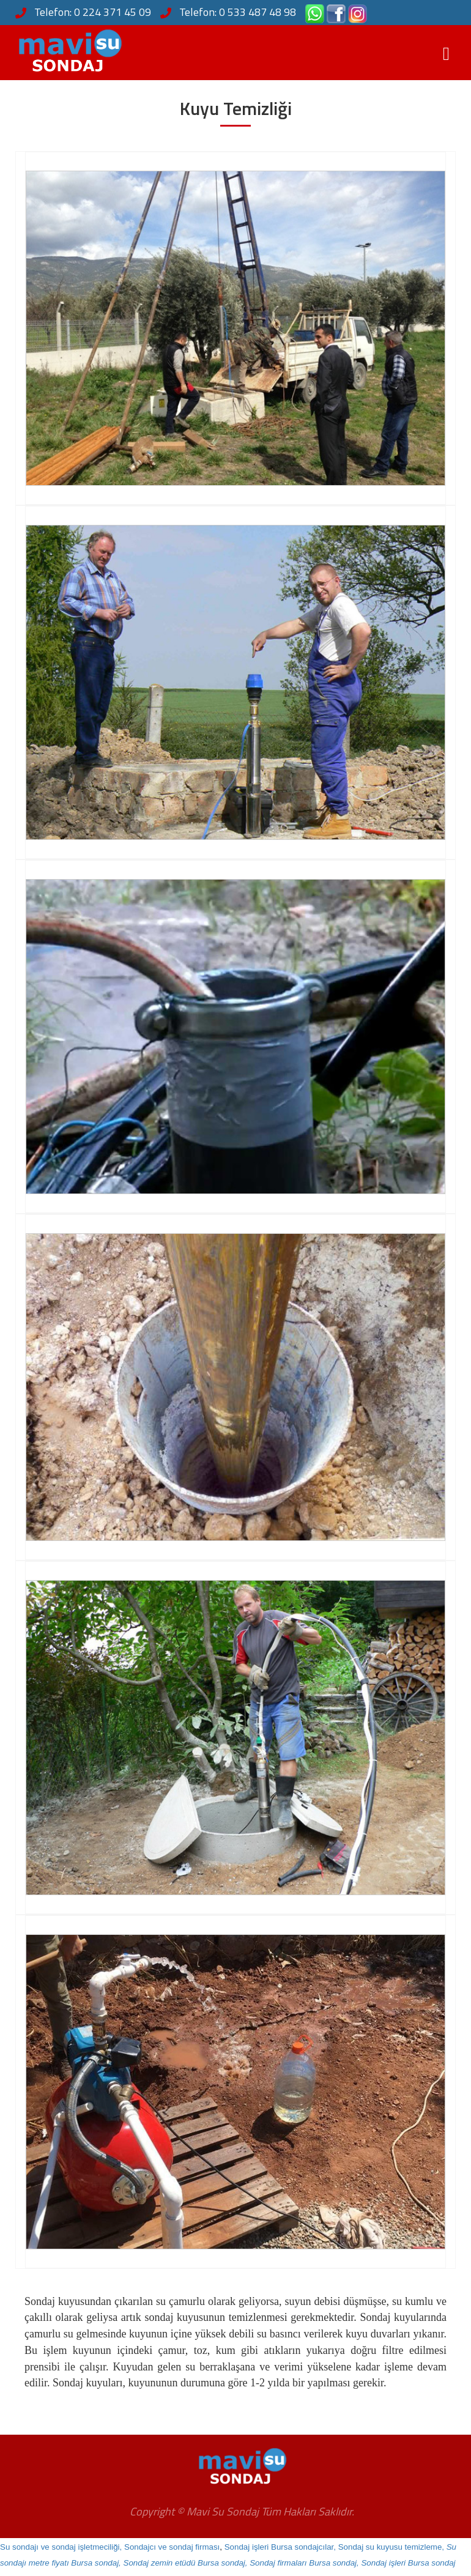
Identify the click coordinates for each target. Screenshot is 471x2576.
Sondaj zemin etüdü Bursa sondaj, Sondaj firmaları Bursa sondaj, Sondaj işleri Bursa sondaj (290, 2562)
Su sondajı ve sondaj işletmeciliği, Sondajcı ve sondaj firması (110, 2547)
